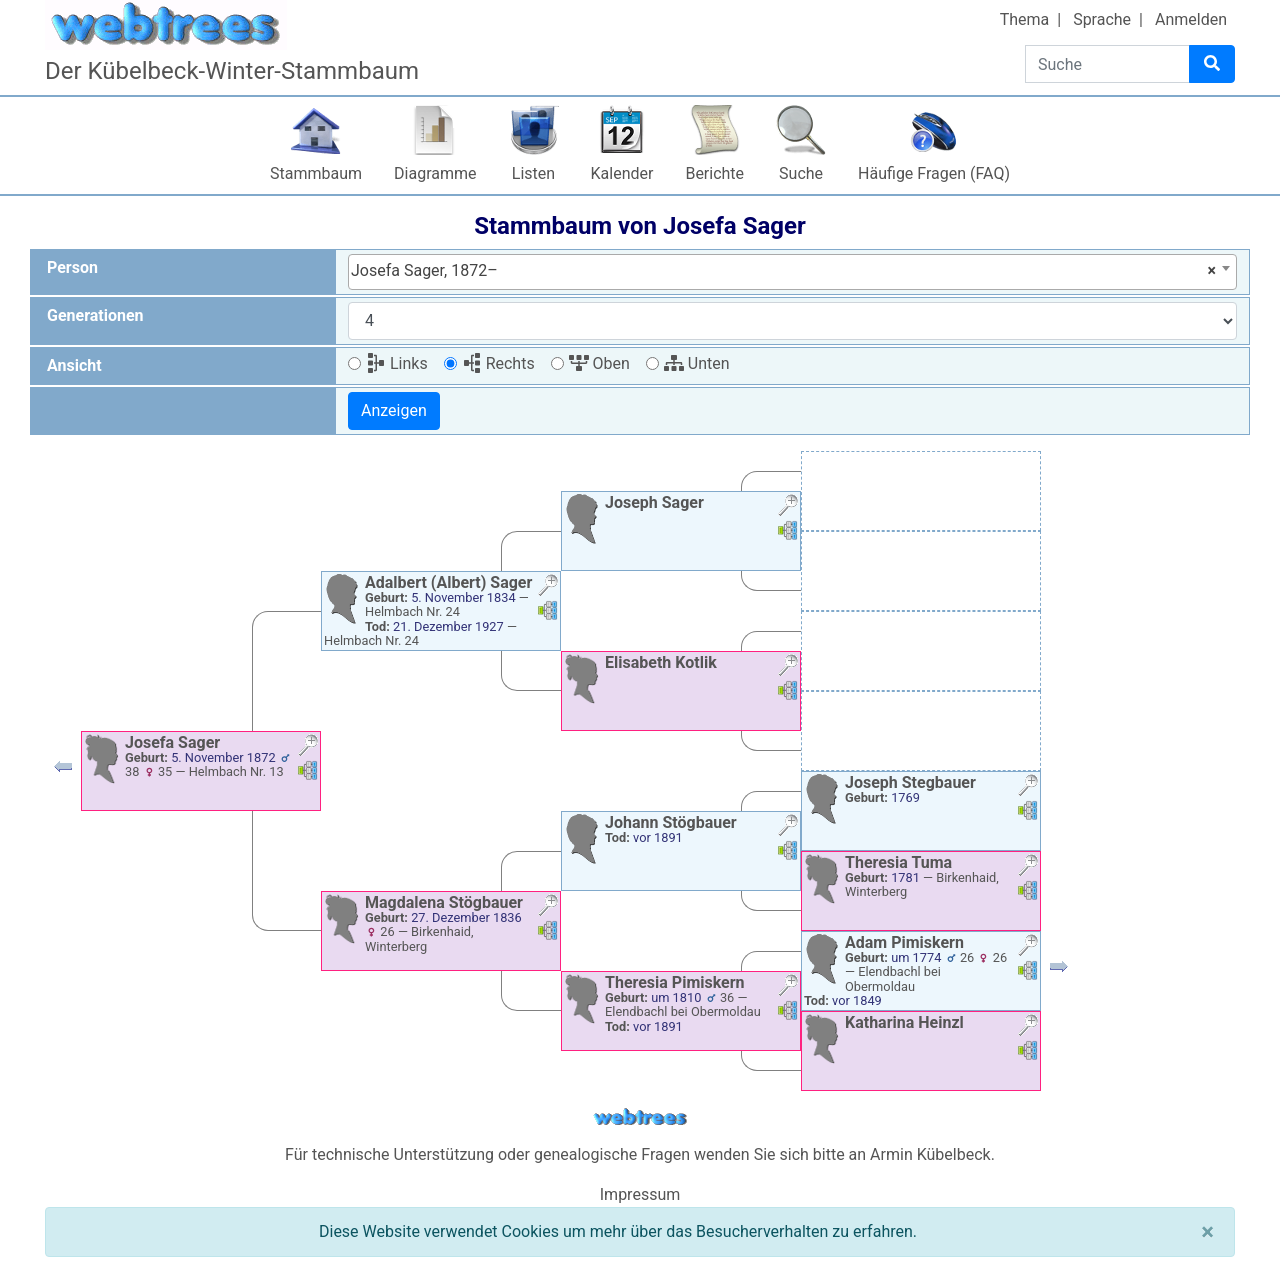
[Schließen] (1207, 1232)
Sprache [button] (1102, 19)
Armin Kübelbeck (930, 1154)
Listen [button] (533, 173)
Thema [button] (1025, 19)
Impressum (640, 1194)
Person (72, 267)
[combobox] (792, 272)
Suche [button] (801, 173)
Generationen (95, 315)
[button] (63, 771)
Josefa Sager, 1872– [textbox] (783, 271)
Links (397, 363)
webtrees (640, 1117)
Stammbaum (316, 173)
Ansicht (74, 365)
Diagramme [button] (435, 173)
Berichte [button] (714, 173)
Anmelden (1191, 19)
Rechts (498, 363)
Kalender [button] (622, 173)
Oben (599, 363)
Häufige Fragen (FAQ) (934, 173)
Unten (697, 363)
